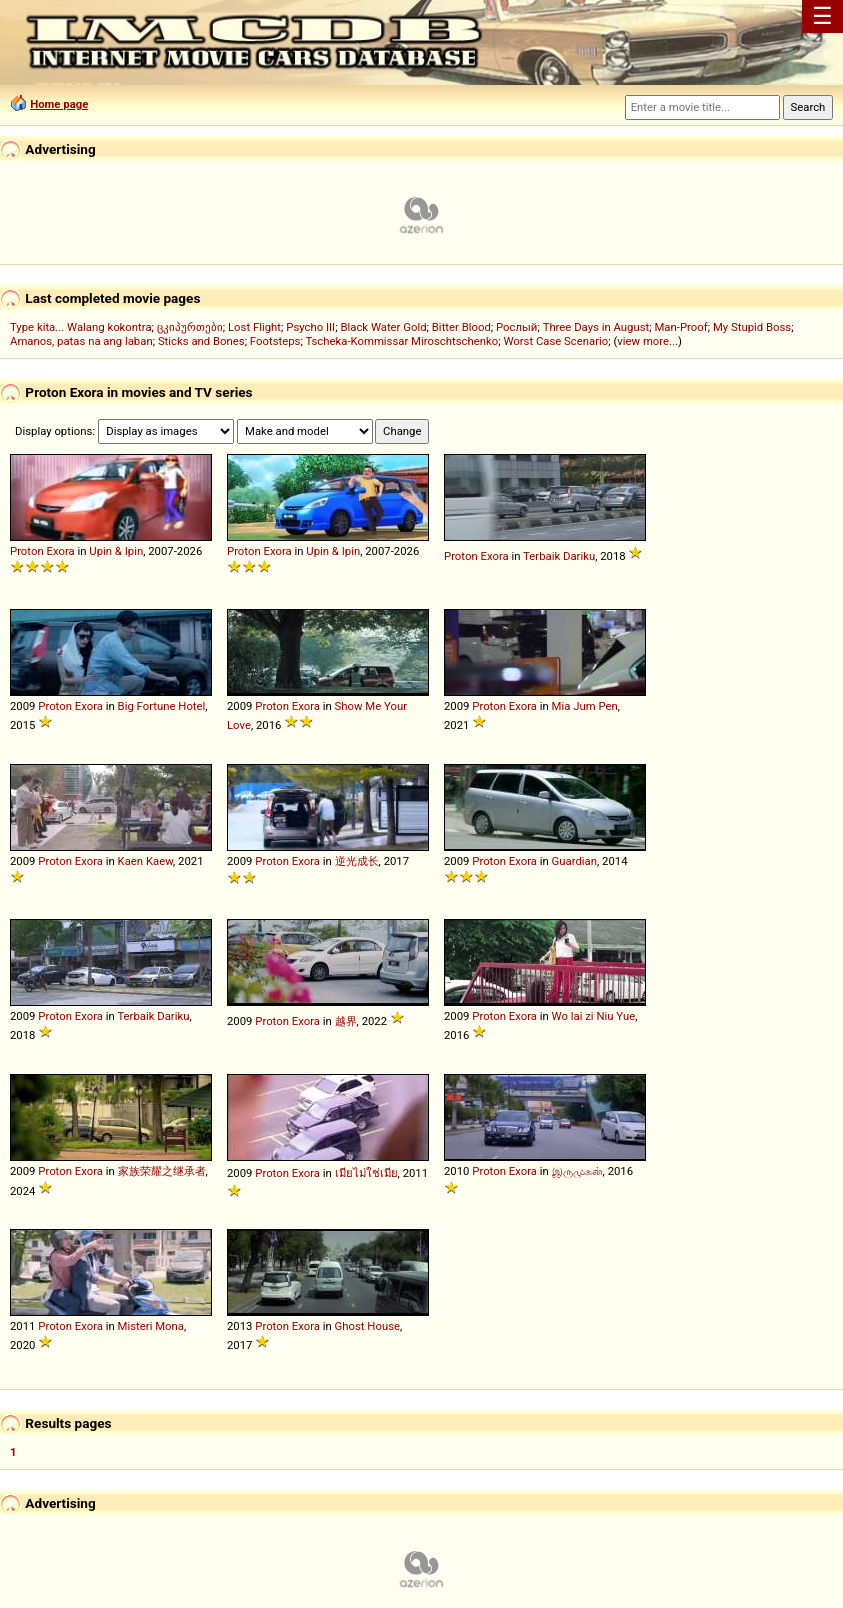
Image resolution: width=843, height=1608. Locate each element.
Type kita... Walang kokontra (81, 327)
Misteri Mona (151, 1326)
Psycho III (310, 327)
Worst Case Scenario (555, 341)
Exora (60, 551)
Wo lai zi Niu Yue (594, 1016)
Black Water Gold (383, 327)
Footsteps (275, 341)
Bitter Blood (461, 327)
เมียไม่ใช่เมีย (366, 1173)
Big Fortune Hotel (162, 706)
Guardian (574, 861)
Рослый (516, 327)
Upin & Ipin (116, 551)
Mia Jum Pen (585, 706)
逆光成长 (357, 861)
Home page (59, 104)
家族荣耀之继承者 (162, 1171)
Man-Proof (680, 327)
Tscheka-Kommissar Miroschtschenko (401, 341)
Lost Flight (254, 327)
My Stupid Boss (752, 327)
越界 (346, 1021)
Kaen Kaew (145, 861)
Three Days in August (596, 327)
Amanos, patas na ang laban (81, 341)
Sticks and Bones (201, 341)
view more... (647, 341)
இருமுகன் (577, 1171)
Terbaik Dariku (559, 556)
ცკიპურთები (190, 327)
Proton (27, 551)
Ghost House (367, 1326)
